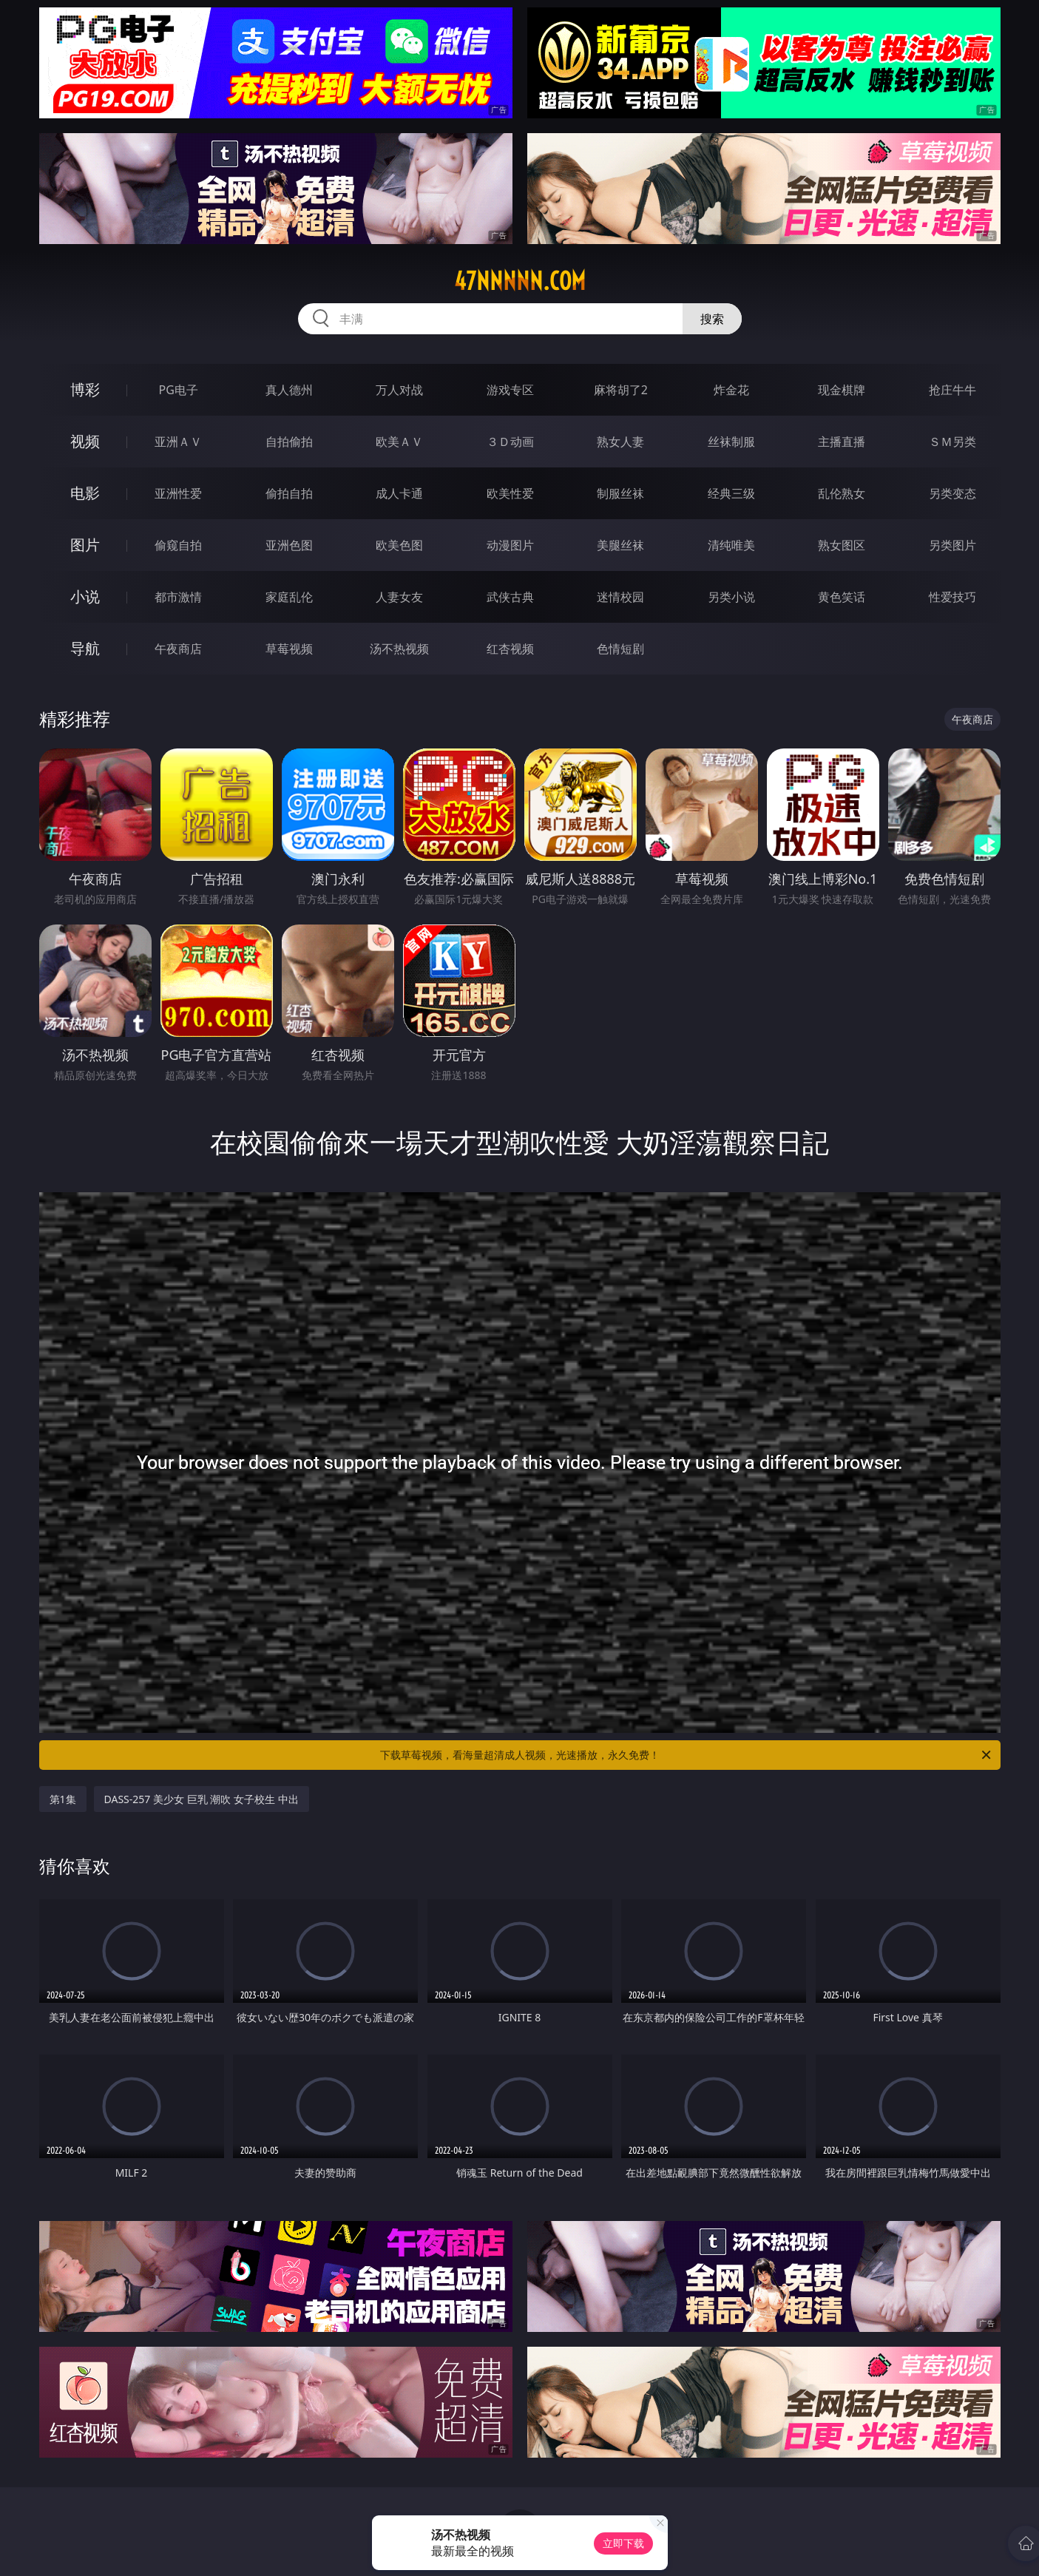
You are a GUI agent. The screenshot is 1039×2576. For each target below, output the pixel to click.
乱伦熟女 (841, 493)
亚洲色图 (289, 545)
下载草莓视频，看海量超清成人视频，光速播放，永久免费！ (686, 1755)
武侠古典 (510, 597)
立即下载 (623, 2543)
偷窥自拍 (178, 545)
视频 (85, 441)
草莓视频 (289, 648)
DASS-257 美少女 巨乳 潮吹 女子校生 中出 (201, 1799)
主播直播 (841, 441)
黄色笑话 (841, 597)
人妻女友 (399, 597)
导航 (85, 648)
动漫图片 (510, 545)
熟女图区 (841, 545)
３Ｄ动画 (510, 441)
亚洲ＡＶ (178, 441)
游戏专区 (510, 390)
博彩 (85, 389)
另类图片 (952, 545)
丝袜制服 (731, 441)
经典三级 (731, 493)
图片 (85, 545)
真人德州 (289, 390)
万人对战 (399, 390)
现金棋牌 (841, 390)
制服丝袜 (620, 493)
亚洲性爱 (178, 493)
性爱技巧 (952, 597)
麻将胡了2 (621, 390)
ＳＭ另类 (952, 441)
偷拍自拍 (289, 493)
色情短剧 (620, 648)
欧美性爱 (510, 493)
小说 (85, 596)
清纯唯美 (731, 545)
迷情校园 (620, 597)
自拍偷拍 (289, 441)
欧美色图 (399, 545)
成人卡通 (399, 493)
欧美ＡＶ (399, 441)
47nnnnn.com (520, 281)
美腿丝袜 (620, 545)
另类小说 (731, 597)
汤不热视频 (399, 648)
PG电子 (178, 390)
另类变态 (952, 493)
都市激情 (178, 597)
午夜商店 (178, 648)
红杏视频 (510, 648)
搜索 (712, 319)
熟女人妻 (620, 441)
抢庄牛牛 (952, 390)
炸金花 (731, 390)
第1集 (63, 1799)
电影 (85, 493)
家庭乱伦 (289, 597)
